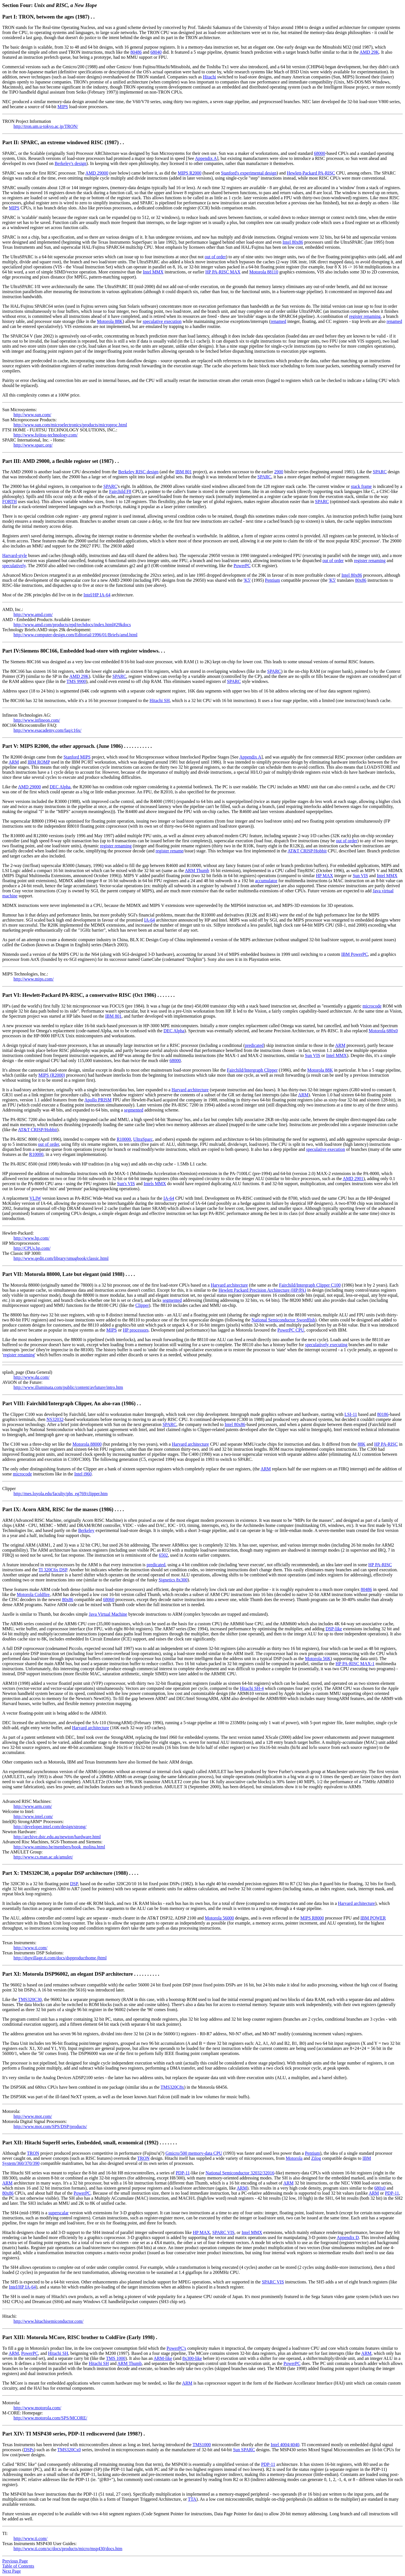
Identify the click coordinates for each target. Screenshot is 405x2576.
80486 (136, 52)
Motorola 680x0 (383, 1030)
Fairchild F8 (120, 491)
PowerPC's (176, 2348)
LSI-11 (351, 1414)
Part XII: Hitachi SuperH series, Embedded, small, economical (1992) (81, 2142)
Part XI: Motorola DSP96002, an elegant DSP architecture (68, 1974)
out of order (215, 256)
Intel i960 (83, 1474)
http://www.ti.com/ (31, 1947)
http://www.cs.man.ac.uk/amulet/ (43, 1857)
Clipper (142, 1305)
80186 (382, 1414)
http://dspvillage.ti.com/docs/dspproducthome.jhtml (60, 1957)
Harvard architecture (190, 1089)
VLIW (35, 1198)
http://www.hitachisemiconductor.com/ (49, 2321)
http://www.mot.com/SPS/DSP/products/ (50, 2126)
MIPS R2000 (189, 173)
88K (362, 1444)
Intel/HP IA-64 (97, 594)
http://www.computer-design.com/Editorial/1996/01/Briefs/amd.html (76, 634)
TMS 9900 (76, 681)
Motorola (294, 2158)
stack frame (361, 486)
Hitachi (209, 76)
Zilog (316, 2158)
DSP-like (333, 1628)
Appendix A (206, 158)
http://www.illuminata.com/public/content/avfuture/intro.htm (68, 1387)
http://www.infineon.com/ (37, 720)
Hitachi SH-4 (252, 1688)
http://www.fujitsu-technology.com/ (46, 435)
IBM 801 (183, 471)
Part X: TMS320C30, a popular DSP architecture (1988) (65, 1873)
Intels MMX (155, 1183)
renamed (278, 321)
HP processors (135, 1330)
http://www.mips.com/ (34, 979)
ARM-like (163, 2358)
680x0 (380, 2188)
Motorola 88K (110, 321)
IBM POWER (373, 1918)
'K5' (247, 580)
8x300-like (192, 2358)
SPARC (379, 471)
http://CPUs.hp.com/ (32, 1248)
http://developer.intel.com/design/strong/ (50, 1826)
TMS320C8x (172, 2087)
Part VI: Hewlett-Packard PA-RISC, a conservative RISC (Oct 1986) (80, 995)
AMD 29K (369, 52)
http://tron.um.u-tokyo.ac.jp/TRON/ (46, 126)
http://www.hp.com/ (32, 1238)
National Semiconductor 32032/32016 (240, 2172)
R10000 (124, 1139)
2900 (278, 471)
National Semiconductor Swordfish (283, 1320)
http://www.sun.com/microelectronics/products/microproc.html (70, 424)
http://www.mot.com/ (33, 2116)
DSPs (29, 2449)
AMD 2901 (353, 1178)
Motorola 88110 (263, 272)
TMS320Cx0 (69, 2449)
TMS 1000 (115, 2358)
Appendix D (348, 2237)
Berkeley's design (70, 163)
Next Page (11, 2571)
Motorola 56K (317, 1658)
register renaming (365, 316)
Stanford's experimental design (249, 173)
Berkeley (86, 1530)
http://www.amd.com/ (33, 614)
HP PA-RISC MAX (222, 272)
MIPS (62, 106)
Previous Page (15, 2561)
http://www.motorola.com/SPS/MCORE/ (50, 2418)
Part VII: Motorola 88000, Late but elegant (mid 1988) (64, 1274)
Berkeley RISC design (138, 471)
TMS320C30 (30, 1999)
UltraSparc (143, 1139)
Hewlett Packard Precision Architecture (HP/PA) (262, 1290)
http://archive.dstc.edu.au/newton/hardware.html (57, 1836)
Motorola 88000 (87, 1444)
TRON (33, 2153)
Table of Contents (18, 2566)
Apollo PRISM (97, 1099)
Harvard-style (14, 555)
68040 (156, 52)
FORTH (9, 501)
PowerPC (241, 565)
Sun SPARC (244, 2449)
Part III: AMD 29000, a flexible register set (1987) (58, 461)
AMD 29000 (97, 173)
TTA (192, 2499)
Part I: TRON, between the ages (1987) (46, 17)
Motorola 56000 (219, 1918)
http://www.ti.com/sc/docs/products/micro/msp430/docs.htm (68, 2548)
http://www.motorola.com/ (37, 2407)
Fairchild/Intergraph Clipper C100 (310, 1285)
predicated (254, 1045)
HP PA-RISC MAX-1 (355, 1663)
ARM (14, 762)
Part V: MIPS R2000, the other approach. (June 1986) (63, 746)
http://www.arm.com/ (33, 1806)
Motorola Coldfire (33, 1594)
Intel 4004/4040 (285, 2444)
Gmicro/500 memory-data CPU (193, 2153)
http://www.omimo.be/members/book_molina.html (59, 1846)
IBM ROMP (39, 762)
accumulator (266, 880)
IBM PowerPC (354, 954)
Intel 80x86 (293, 242)
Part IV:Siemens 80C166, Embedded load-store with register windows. (81, 651)
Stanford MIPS (77, 757)
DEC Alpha (60, 786)
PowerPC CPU (290, 1330)
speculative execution (162, 321)
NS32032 (54, 1419)
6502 (163, 1555)
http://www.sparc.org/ (33, 445)
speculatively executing (326, 1344)
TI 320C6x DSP (53, 1569)
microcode (372, 1006)
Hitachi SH (160, 700)
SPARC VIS (223, 2232)
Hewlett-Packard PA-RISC (311, 173)
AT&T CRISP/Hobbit (307, 850)
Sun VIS (360, 875)
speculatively (14, 565)
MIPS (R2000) (51, 1075)
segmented (133, 1110)
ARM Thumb (197, 870)
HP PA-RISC (386, 1444)
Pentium (272, 580)
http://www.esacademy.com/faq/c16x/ (47, 730)
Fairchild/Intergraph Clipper (252, 1070)
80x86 (360, 580)
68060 (108, 1599)
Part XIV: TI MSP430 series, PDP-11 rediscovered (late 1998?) (72, 2434)
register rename (169, 850)
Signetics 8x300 (173, 1579)
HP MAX (324, 875)
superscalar (58, 2212)
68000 (319, 153)
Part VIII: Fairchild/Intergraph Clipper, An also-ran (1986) (69, 1403)
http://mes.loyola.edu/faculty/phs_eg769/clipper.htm (61, 1493)
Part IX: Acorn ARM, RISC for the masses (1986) (58, 1509)
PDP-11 (183, 2172)
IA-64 (149, 920)
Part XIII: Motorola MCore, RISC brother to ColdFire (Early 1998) (78, 2337)
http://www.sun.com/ (32, 414)
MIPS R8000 (312, 1918)
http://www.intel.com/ (33, 1816)
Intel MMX (153, 272)
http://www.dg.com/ (32, 1377)
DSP (74, 1883)
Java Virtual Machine (108, 1614)
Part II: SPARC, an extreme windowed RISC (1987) (61, 142)
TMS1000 (202, 2444)
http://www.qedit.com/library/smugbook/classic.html (61, 1258)
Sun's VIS (126, 1183)
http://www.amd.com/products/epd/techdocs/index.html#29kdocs (72, 624)
